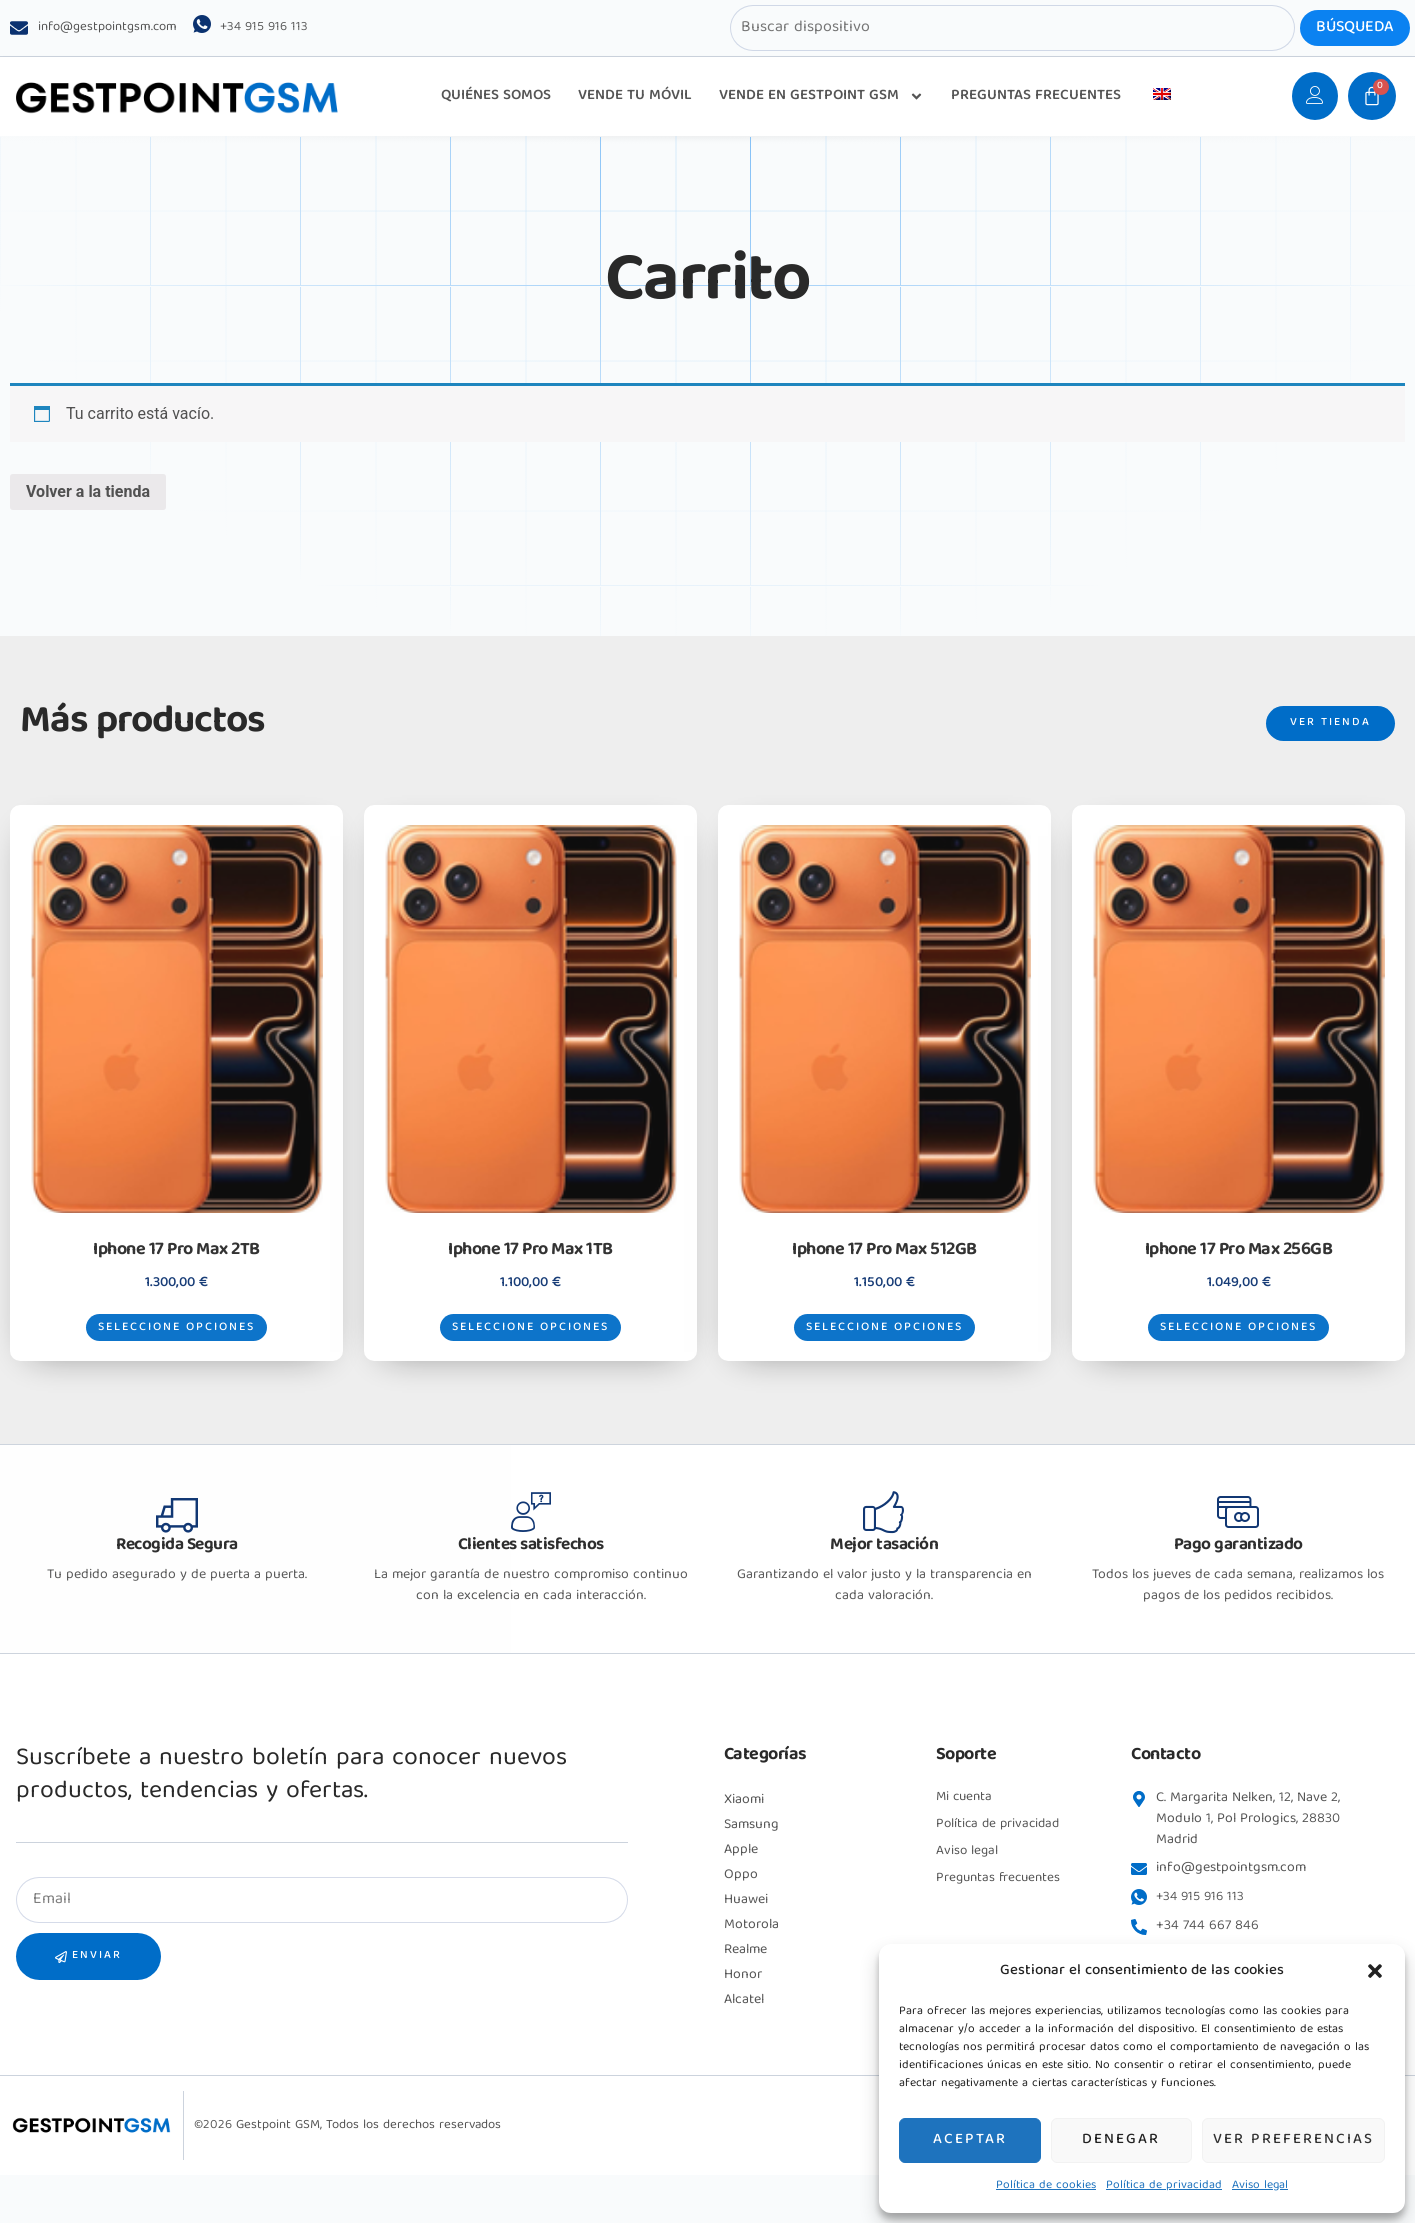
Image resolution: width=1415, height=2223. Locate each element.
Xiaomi (744, 1840)
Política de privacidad (1164, 2185)
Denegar (1121, 2141)
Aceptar (970, 2141)
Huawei (746, 1940)
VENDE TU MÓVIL (635, 96)
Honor (743, 2015)
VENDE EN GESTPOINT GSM (821, 96)
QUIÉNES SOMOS (496, 96)
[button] (1375, 1971)
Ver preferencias (1293, 2141)
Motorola (751, 1965)
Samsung (751, 1865)
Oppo (741, 1915)
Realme (745, 1990)
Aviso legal (1260, 2185)
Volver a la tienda (88, 498)
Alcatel (744, 2040)
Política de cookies (1046, 2185)
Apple (741, 1890)
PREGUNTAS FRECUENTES (1036, 96)
